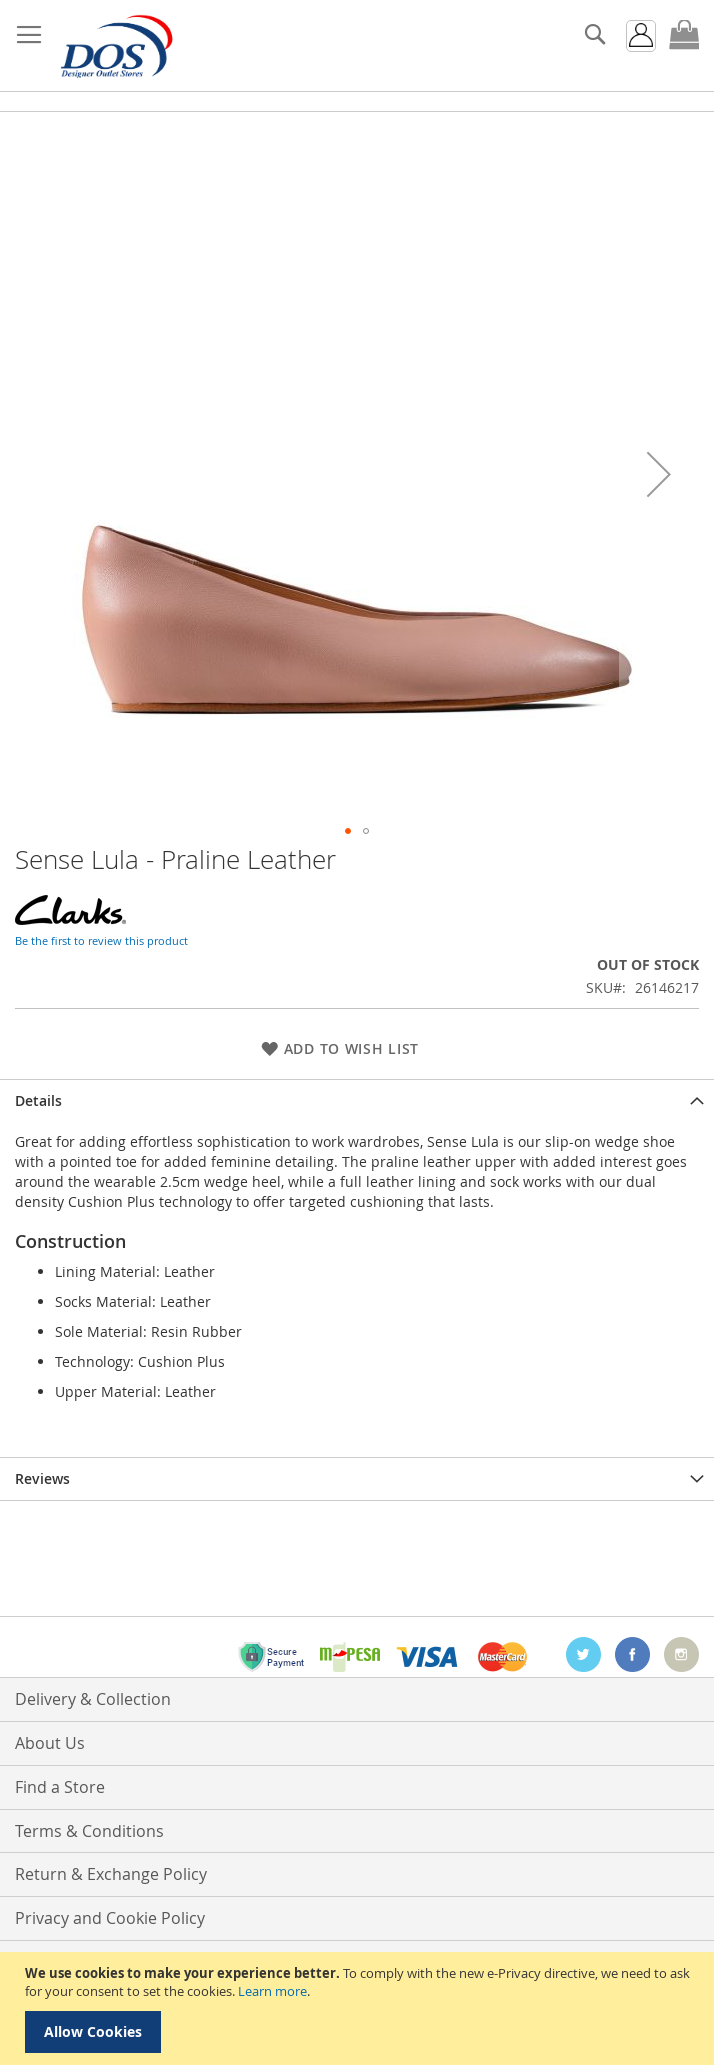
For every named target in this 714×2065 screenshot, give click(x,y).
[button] (659, 474)
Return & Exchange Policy (111, 1874)
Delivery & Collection (93, 1699)
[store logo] (115, 46)
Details (38, 1100)
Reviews (42, 1478)
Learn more (272, 1991)
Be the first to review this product (101, 940)
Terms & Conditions (89, 1831)
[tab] (357, 1100)
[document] (359, 2008)
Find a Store (60, 1787)
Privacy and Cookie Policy (110, 1918)
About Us (50, 1743)
